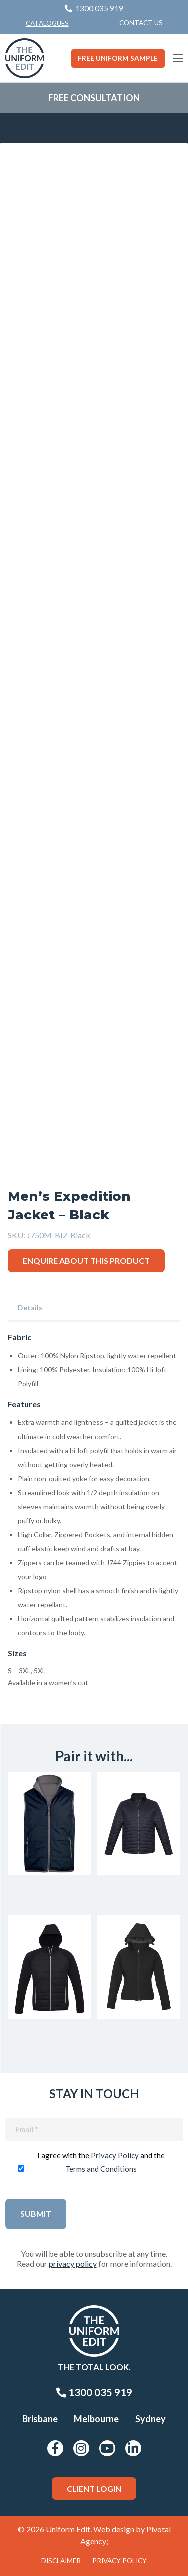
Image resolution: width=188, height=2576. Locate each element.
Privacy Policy (115, 2155)
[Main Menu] (178, 58)
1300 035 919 (94, 2392)
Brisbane (40, 2418)
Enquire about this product (86, 1260)
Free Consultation (94, 97)
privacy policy (73, 2263)
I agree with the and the (101, 2162)
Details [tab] (30, 1307)
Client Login (94, 2488)
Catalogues (47, 23)
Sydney (150, 2418)
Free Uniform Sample (118, 58)
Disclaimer (61, 2561)
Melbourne (96, 2418)
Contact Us (141, 23)
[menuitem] (141, 23)
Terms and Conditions (101, 2168)
